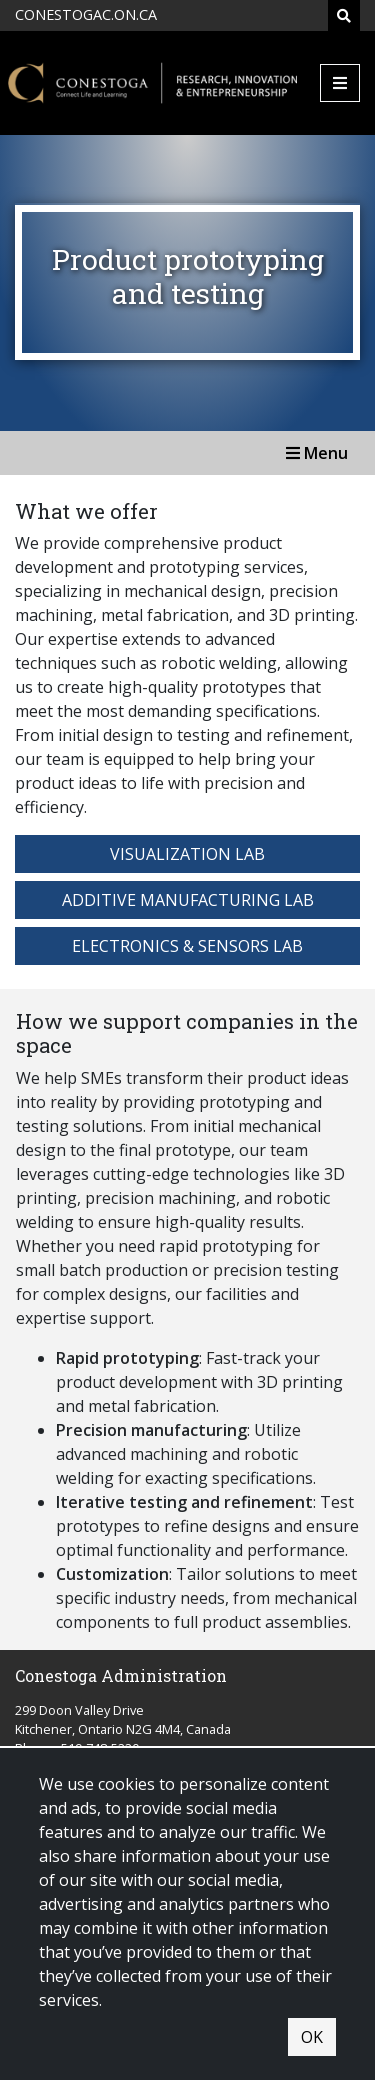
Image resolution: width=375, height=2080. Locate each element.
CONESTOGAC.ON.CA (86, 14)
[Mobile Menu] (340, 83)
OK (312, 2037)
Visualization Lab (187, 854)
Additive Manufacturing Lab (188, 900)
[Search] (344, 15)
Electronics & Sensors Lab (187, 946)
